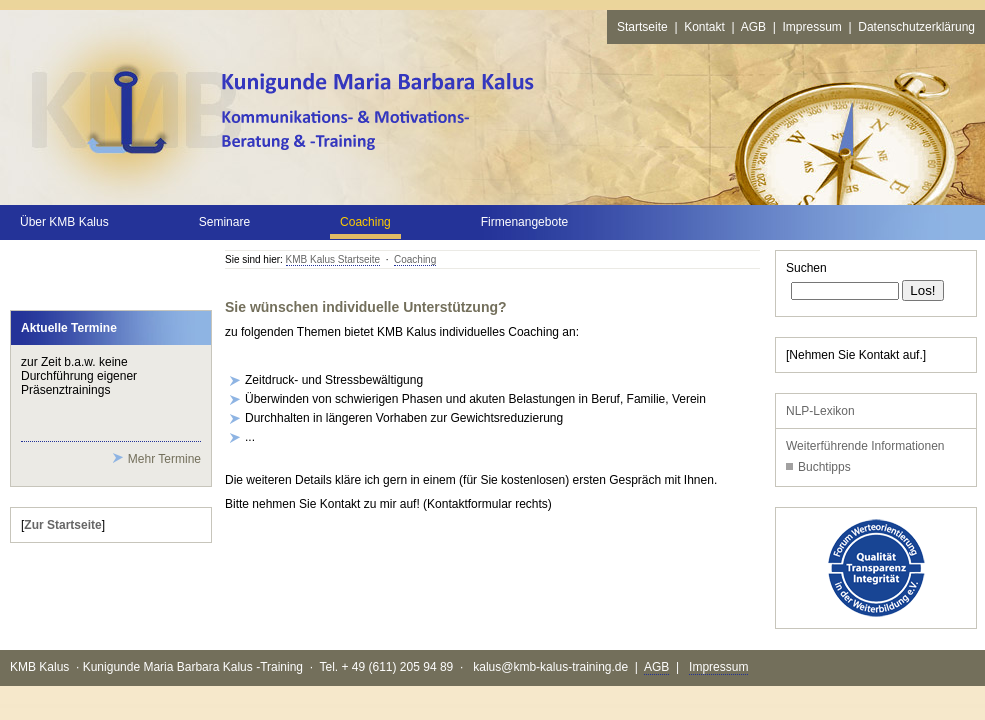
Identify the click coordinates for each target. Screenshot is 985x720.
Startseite (642, 27)
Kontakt (704, 27)
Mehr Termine (164, 459)
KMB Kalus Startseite (333, 259)
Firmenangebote (524, 222)
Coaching (415, 259)
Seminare (224, 222)
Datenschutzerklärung (916, 27)
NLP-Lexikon (820, 411)
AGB (753, 27)
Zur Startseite (62, 525)
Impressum (811, 27)
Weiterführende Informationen (865, 446)
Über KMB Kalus (64, 222)
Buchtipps (824, 467)
